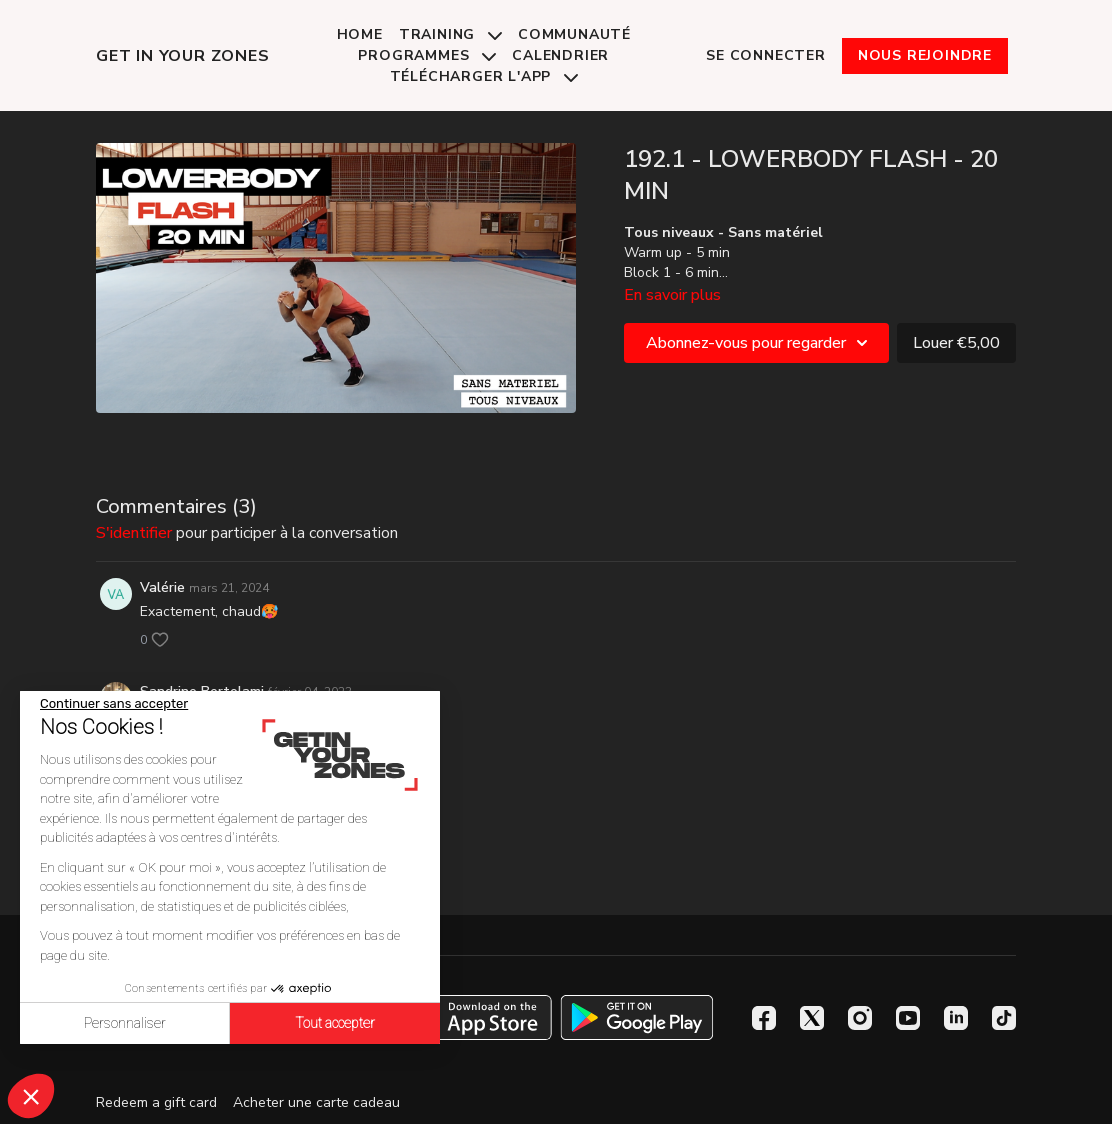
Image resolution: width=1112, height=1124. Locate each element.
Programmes (427, 55)
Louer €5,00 (956, 343)
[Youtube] (908, 1018)
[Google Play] (637, 1017)
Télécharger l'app (484, 76)
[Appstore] (475, 1017)
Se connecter (766, 55)
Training (450, 34)
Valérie (162, 587)
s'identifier (134, 533)
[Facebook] (764, 1018)
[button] (31, 1096)
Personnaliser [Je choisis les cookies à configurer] (125, 1023)
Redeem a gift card (156, 1102)
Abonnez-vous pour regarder (760, 343)
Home (360, 34)
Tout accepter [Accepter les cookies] (335, 1023)
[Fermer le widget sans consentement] (114, 704)
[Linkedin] (956, 1018)
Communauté (574, 34)
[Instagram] (860, 1018)
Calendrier (560, 55)
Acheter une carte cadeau (316, 1102)
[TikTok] (1004, 1018)
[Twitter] (812, 1018)
